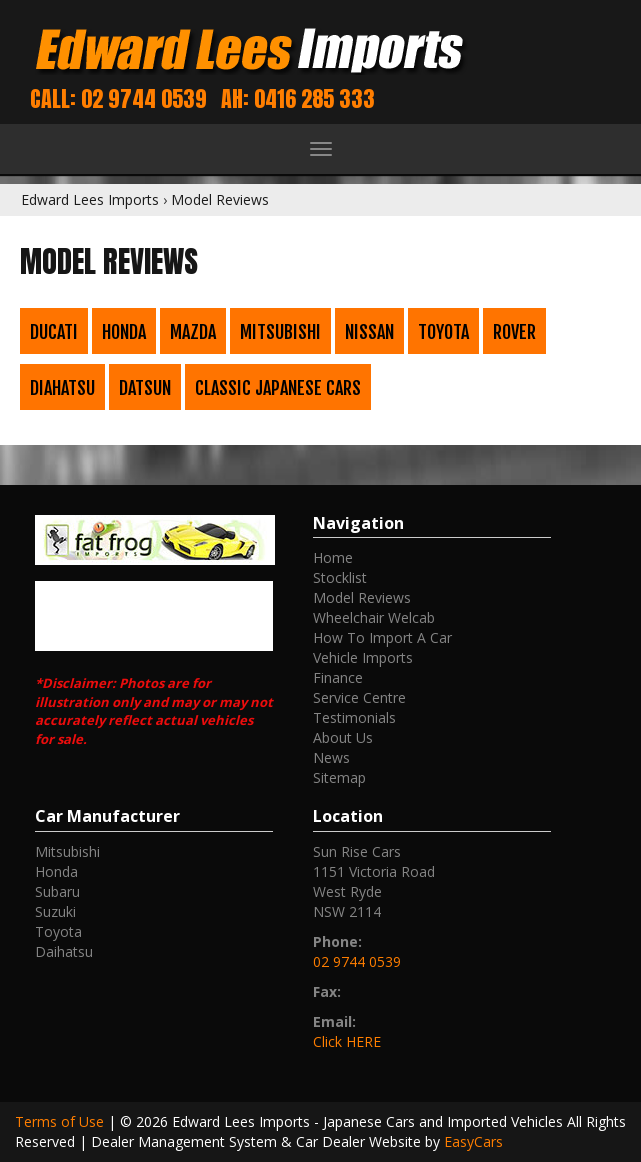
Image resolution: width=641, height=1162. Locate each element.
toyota (58, 931)
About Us (343, 737)
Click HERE (347, 1041)
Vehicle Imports (363, 657)
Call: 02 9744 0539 (118, 98)
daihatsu (64, 951)
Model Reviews (220, 199)
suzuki (55, 911)
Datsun (145, 388)
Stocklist (340, 577)
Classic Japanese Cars (278, 388)
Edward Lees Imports (90, 199)
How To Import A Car (382, 637)
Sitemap (339, 777)
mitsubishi (67, 851)
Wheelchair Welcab (374, 617)
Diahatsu (62, 388)
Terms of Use (61, 1121)
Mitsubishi (280, 332)
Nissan (369, 332)
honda (56, 871)
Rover (514, 332)
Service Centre (359, 697)
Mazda (193, 332)
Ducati (54, 332)
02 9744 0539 (357, 961)
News (331, 757)
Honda (124, 332)
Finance (338, 677)
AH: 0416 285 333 (298, 98)
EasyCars (473, 1141)
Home (333, 557)
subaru (57, 891)
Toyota (443, 332)
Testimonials (354, 717)
